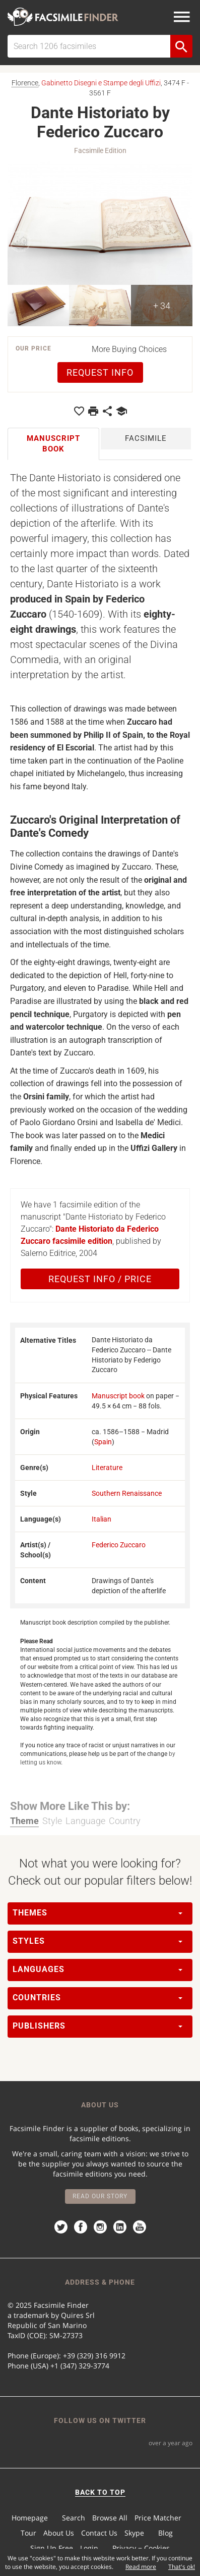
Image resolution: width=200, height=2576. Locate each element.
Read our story (100, 2196)
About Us (58, 2533)
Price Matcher (158, 2517)
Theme (24, 1820)
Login (89, 2548)
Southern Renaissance (127, 1493)
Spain (103, 1442)
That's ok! (181, 2566)
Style (52, 1820)
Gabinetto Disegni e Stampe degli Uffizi (101, 83)
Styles (97, 1941)
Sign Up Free (51, 2548)
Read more (140, 2566)
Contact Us (99, 2533)
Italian (101, 1519)
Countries (97, 1997)
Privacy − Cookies (141, 2548)
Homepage (30, 2517)
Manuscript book (118, 1396)
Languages (97, 1969)
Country (125, 1820)
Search (73, 2517)
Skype (134, 2533)
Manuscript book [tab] (53, 443)
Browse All (109, 2517)
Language (85, 1820)
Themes (97, 1912)
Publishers (97, 2026)
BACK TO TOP (100, 2492)
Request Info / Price (100, 1279)
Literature (107, 1467)
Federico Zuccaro (119, 1545)
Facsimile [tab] (146, 438)
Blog (165, 2533)
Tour (28, 2533)
